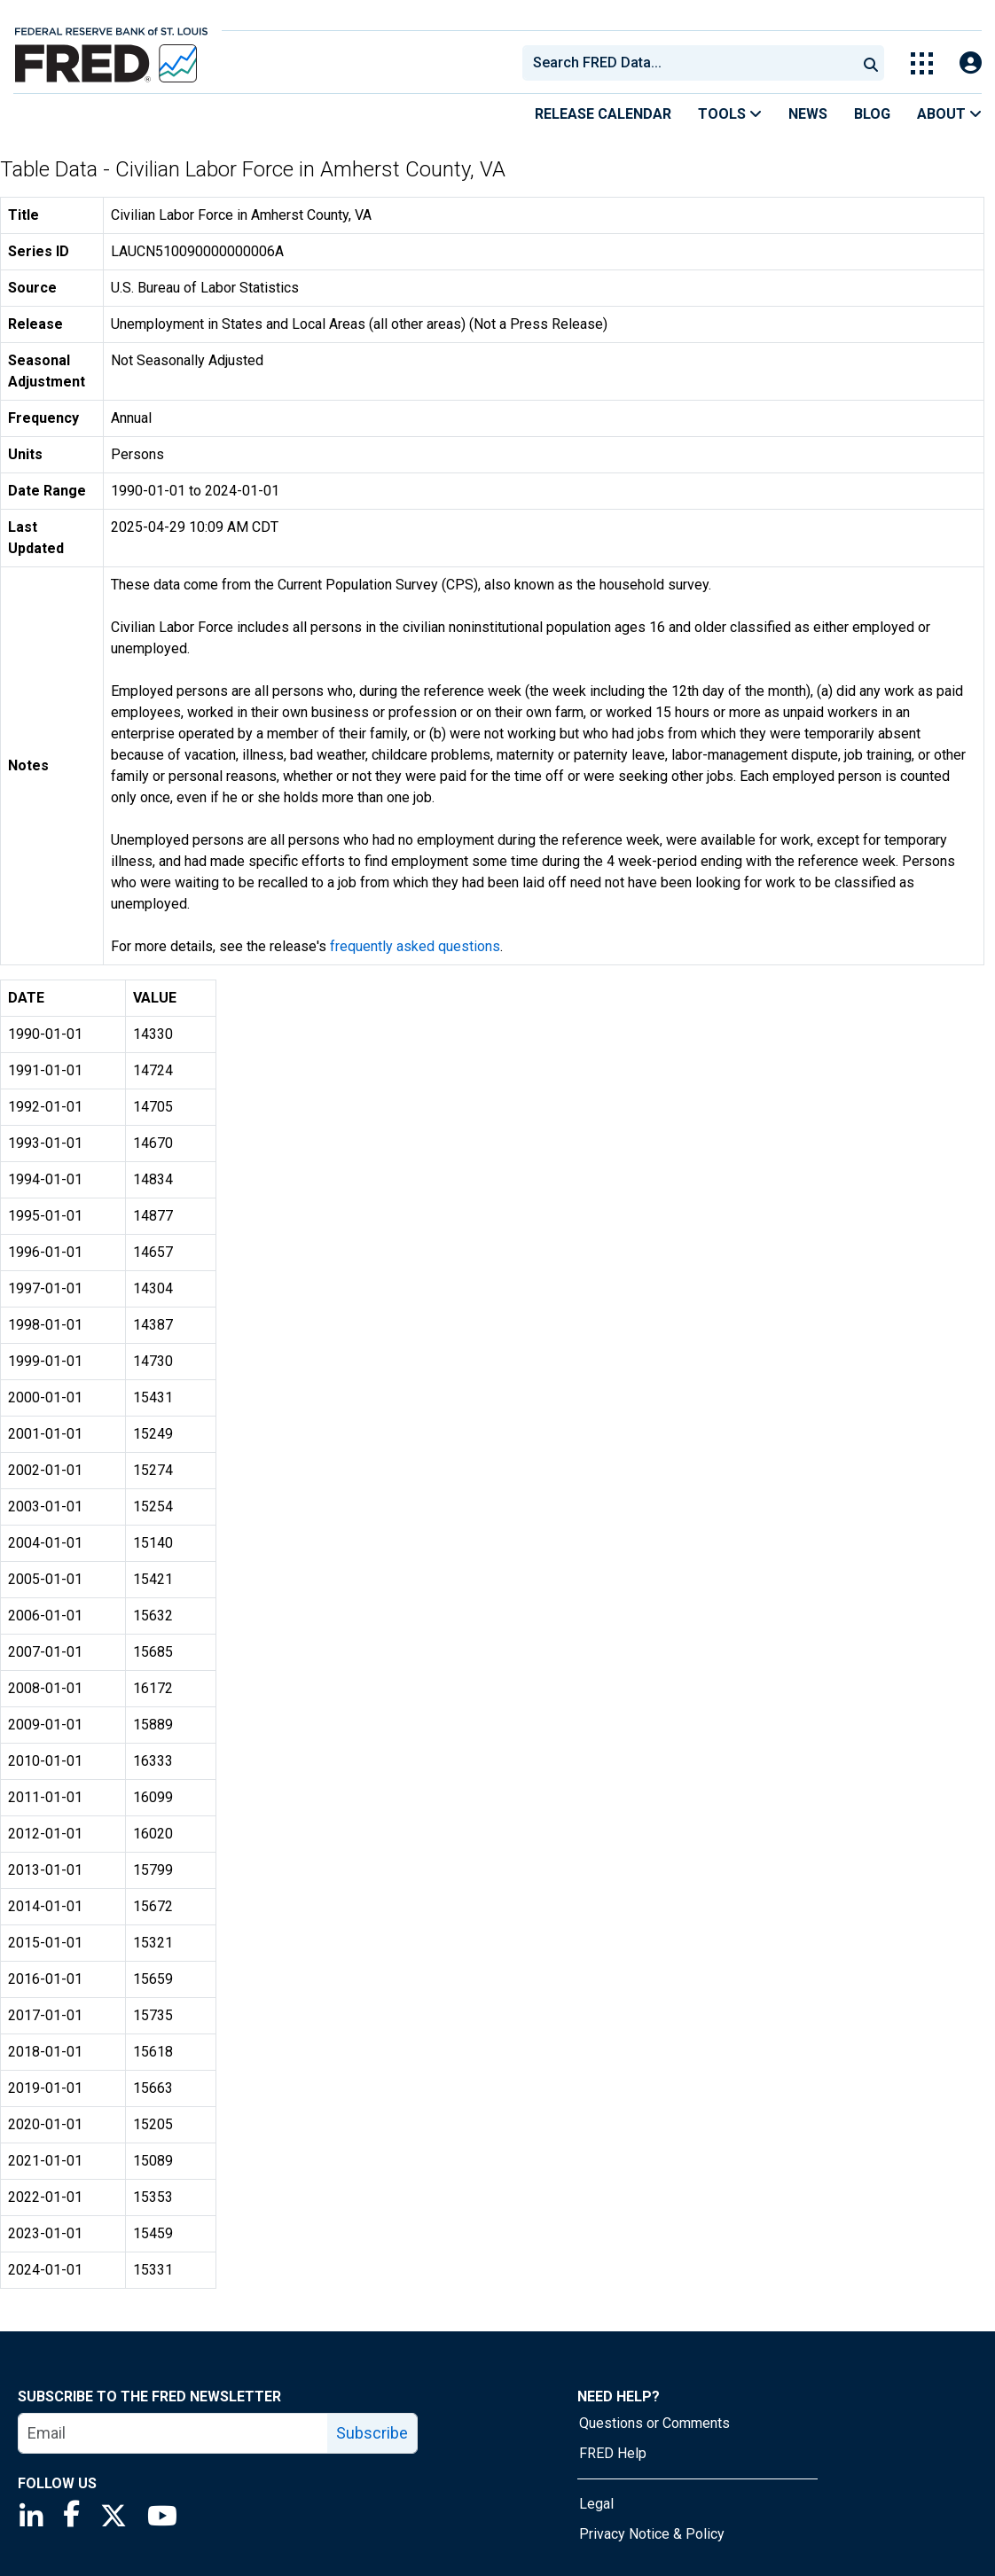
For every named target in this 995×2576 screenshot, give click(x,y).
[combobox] (688, 63)
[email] (173, 2433)
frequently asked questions (415, 946)
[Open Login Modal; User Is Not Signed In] (971, 63)
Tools (730, 113)
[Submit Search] (871, 63)
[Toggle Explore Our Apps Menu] (922, 63)
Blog (872, 113)
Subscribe (372, 2433)
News (807, 113)
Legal (596, 2503)
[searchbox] (692, 63)
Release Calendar (603, 113)
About (949, 113)
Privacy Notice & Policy (652, 2533)
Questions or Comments (654, 2423)
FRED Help (612, 2453)
